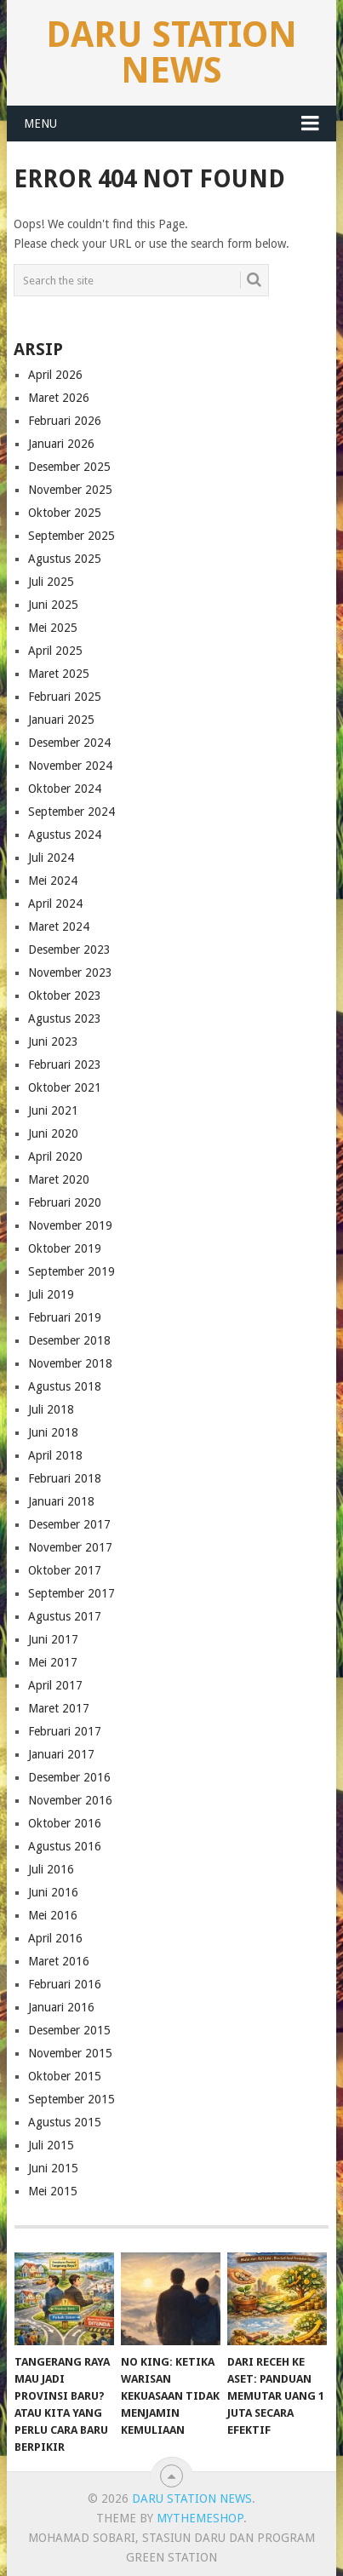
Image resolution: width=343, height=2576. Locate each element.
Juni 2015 (53, 2168)
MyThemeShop (200, 2518)
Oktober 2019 (64, 1248)
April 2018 (55, 1455)
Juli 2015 (51, 2145)
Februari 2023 (64, 1064)
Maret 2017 (58, 1708)
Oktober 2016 (64, 1823)
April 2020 (55, 1156)
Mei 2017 (52, 1662)
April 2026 (55, 375)
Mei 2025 (52, 627)
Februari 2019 (64, 1317)
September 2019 (71, 1271)
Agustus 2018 (64, 1386)
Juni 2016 (53, 1892)
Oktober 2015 (64, 2076)
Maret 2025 (58, 673)
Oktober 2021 (64, 1087)
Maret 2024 (58, 926)
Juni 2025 (53, 604)
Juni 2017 (53, 1639)
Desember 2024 (69, 742)
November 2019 (70, 1225)
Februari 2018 (64, 1478)
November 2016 (70, 1800)
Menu (40, 123)
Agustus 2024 (64, 834)
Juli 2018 (51, 1409)
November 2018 (70, 1363)
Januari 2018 (61, 1501)
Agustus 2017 (64, 1616)
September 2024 (71, 811)
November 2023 (70, 972)
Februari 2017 (64, 1731)
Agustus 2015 (64, 2122)
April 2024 (55, 903)
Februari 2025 (64, 696)
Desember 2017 (69, 1524)
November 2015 (70, 2053)
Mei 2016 (52, 1915)
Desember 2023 (69, 949)
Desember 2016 (69, 1777)
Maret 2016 (58, 1961)
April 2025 (55, 650)
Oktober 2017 (64, 1570)
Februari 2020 (64, 1202)
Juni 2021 (53, 1110)
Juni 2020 (53, 1133)
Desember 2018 (69, 1340)
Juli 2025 (51, 581)
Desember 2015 (69, 2030)
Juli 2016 (51, 1869)
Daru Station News (171, 52)
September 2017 (71, 1593)
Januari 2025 (61, 719)
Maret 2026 (58, 397)
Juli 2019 (51, 1294)
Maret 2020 (58, 1179)
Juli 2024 (51, 857)
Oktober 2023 (64, 995)
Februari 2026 (64, 420)
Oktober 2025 (64, 512)
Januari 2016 (61, 2007)
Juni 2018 (53, 1432)
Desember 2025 (69, 466)
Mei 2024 (52, 880)
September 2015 (71, 2099)
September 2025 (71, 535)
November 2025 (70, 489)
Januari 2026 (61, 443)
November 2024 (70, 765)
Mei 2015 (52, 2191)
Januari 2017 (61, 1754)
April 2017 (55, 1685)
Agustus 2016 (64, 1846)
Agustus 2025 (64, 558)
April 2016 (55, 1938)
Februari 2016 (64, 1984)
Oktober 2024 (64, 788)
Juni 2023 (53, 1041)
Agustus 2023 (64, 1018)
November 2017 (70, 1547)
